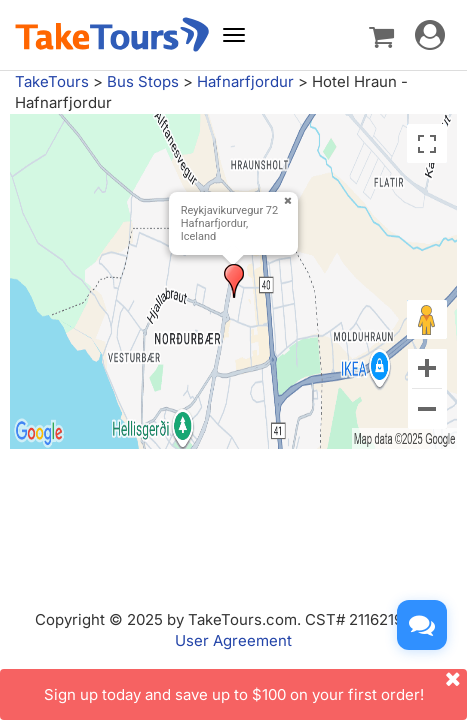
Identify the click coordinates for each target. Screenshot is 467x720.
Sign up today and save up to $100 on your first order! (256, 686)
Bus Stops (143, 81)
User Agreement (233, 640)
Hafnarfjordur (245, 81)
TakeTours (52, 81)
